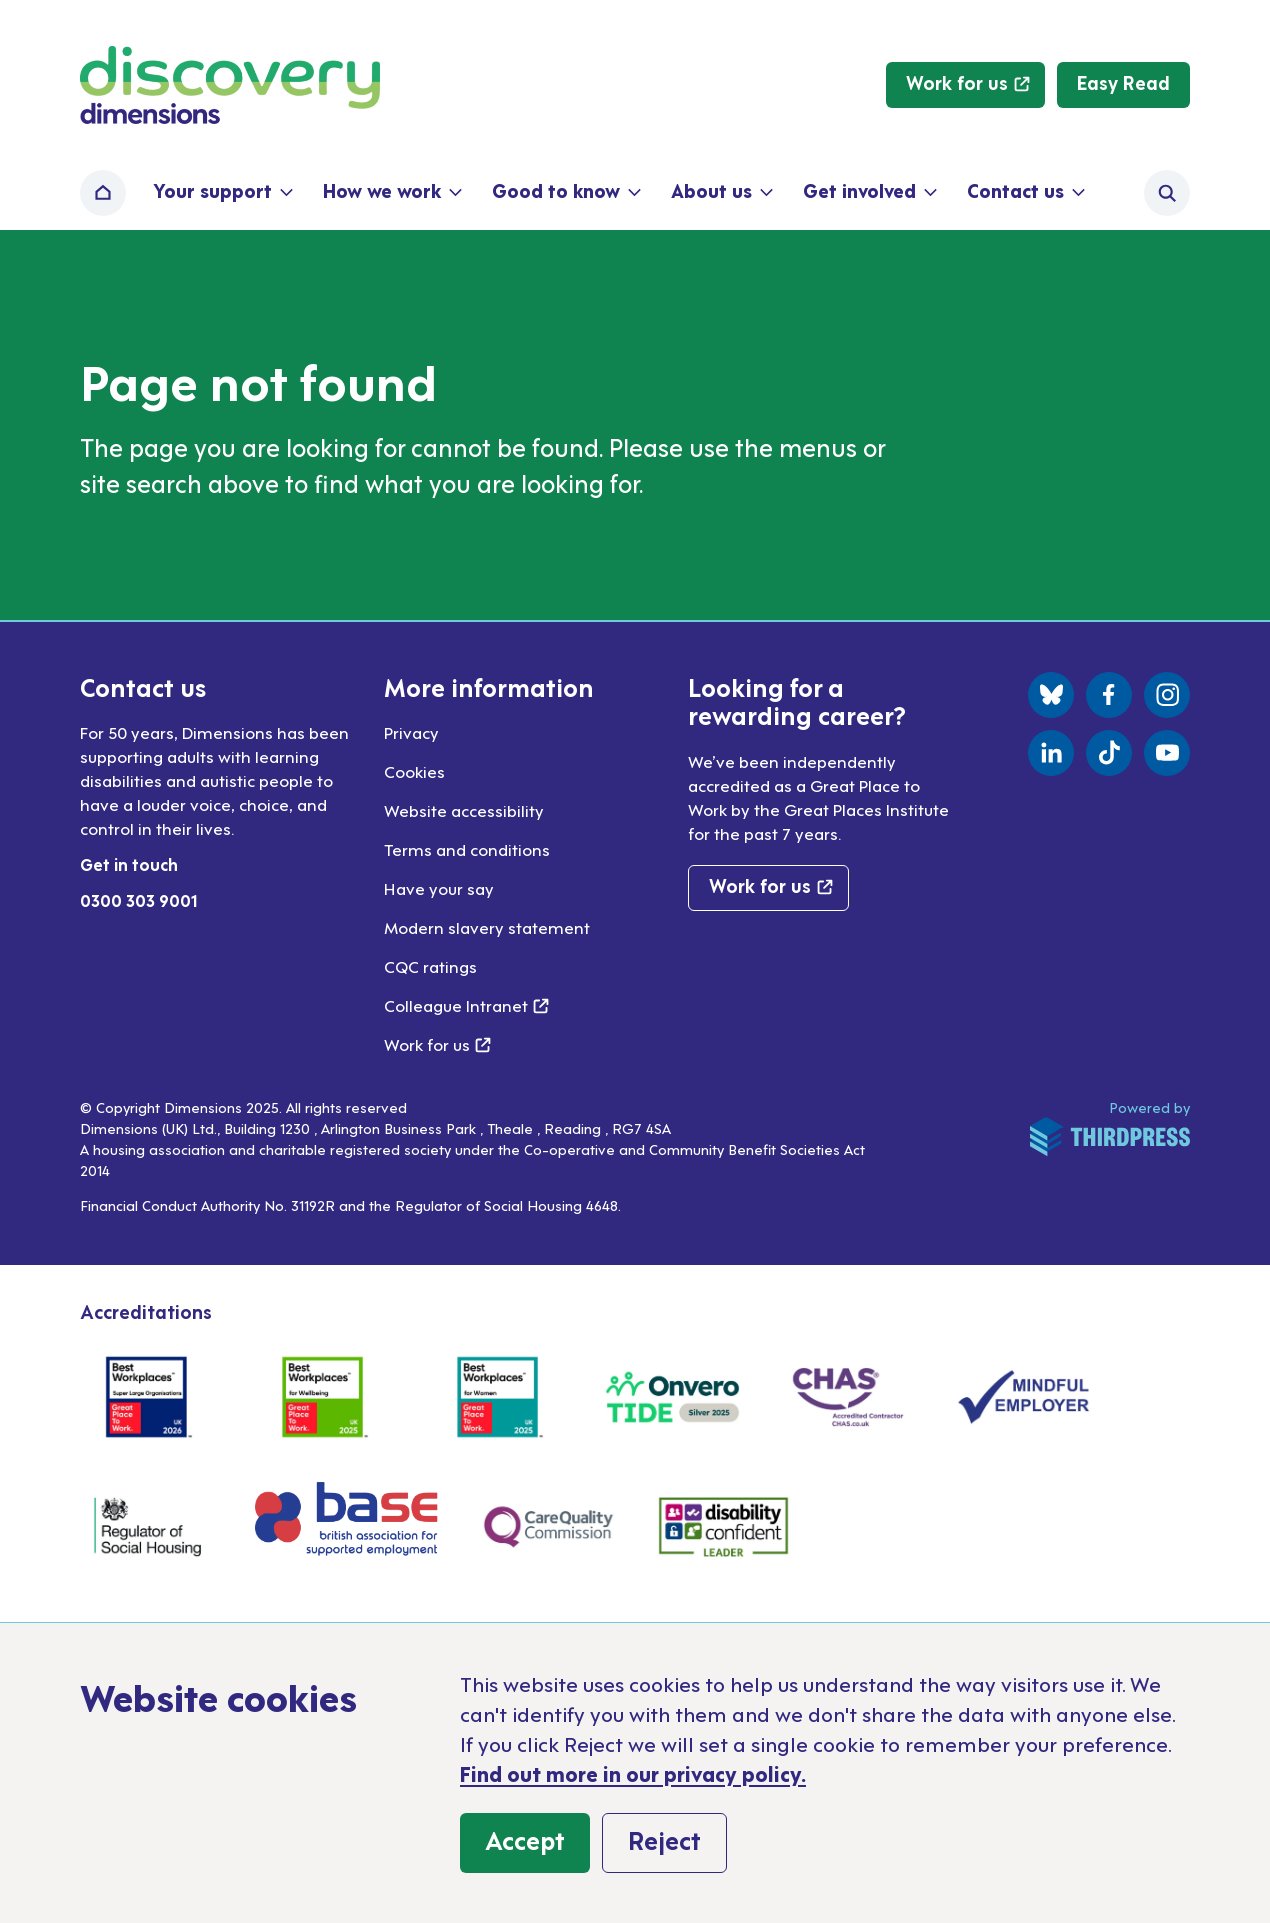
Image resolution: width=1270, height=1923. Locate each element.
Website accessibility (464, 810)
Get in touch (129, 864)
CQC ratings (430, 966)
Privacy (411, 732)
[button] (221, 193)
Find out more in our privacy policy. (633, 1773)
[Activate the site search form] (1167, 193)
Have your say (439, 888)
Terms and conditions (467, 849)
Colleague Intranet (466, 1005)
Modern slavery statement (487, 927)
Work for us (437, 1044)
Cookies (414, 771)
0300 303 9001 (139, 900)
